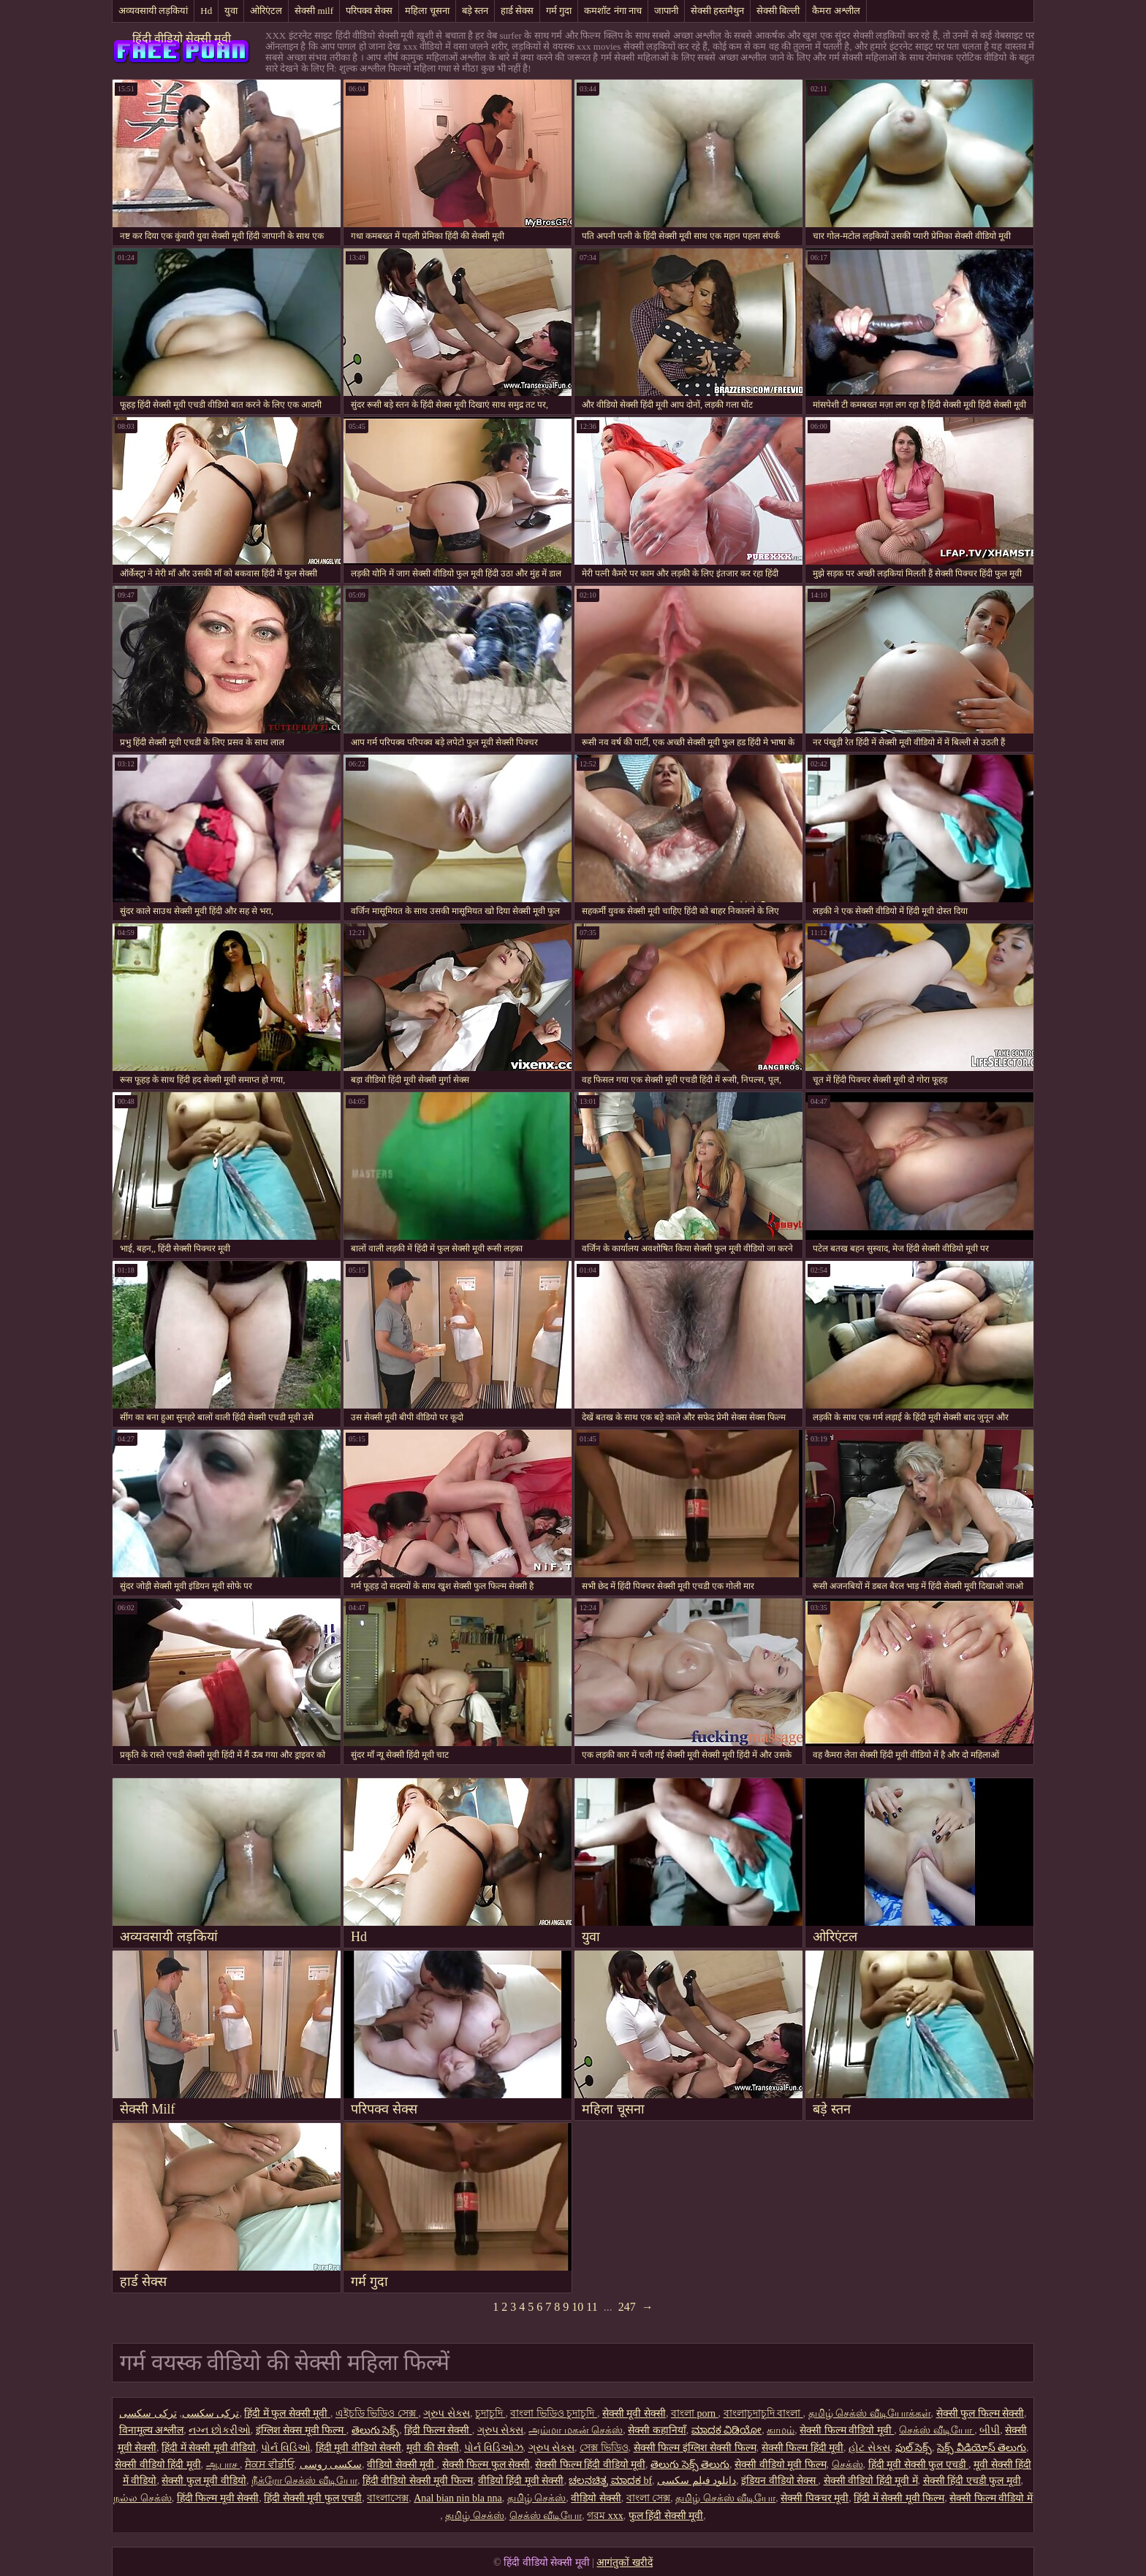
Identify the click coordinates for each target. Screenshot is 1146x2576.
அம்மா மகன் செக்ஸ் (575, 2430)
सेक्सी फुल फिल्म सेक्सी (980, 2413)
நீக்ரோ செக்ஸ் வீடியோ (304, 2480)
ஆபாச (223, 2464)
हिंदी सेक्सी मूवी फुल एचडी (313, 2498)
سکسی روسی (331, 2464)
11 (591, 2307)
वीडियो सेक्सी (596, 2498)
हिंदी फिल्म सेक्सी (438, 2430)
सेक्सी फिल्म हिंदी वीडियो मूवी (590, 2464)
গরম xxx (605, 2515)
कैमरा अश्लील (836, 10)
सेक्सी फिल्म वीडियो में (991, 2498)
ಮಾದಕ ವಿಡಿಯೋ (726, 2430)
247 (627, 2307)
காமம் (780, 2430)
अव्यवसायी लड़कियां (153, 10)
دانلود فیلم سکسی (696, 2480)
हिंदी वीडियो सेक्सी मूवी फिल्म (418, 2480)
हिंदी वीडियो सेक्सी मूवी (181, 38)
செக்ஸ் (847, 2464)
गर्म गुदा (559, 10)
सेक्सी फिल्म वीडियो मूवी (847, 2430)
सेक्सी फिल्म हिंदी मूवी (803, 2447)
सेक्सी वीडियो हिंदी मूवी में (871, 2480)
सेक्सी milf (314, 10)
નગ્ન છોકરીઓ (220, 2430)
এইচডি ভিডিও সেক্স (377, 2413)
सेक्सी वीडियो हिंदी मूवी (158, 2464)
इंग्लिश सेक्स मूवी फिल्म (301, 2430)
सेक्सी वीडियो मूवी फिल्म (781, 2464)
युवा (231, 10)
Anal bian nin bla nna (458, 2498)
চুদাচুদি (490, 2413)
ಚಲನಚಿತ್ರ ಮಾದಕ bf (610, 2480)
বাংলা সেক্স (648, 2498)
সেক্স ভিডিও (604, 2447)
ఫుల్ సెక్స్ (914, 2447)
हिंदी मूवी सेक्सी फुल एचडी (918, 2464)
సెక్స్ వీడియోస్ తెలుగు (981, 2447)
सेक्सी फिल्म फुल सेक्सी (486, 2464)
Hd (206, 10)
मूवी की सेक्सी (432, 2447)
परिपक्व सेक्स (369, 10)
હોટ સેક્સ (869, 2447)
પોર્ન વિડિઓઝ (493, 2447)
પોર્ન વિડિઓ (286, 2447)
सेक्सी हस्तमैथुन (717, 10)
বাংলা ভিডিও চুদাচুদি (553, 2413)
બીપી (989, 2430)
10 (577, 2307)
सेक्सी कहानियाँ (657, 2430)
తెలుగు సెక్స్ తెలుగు (689, 2464)
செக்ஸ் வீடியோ (936, 2430)
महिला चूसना (427, 10)
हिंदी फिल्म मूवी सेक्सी (218, 2498)
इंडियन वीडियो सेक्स (780, 2480)
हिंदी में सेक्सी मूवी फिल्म (899, 2498)
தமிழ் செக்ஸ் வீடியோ (725, 2498)
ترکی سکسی (211, 2413)
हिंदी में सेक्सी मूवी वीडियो (209, 2447)
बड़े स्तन (475, 10)
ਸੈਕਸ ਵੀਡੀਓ (270, 2464)
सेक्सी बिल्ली (778, 10)
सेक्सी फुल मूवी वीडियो (204, 2480)
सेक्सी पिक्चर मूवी (815, 2498)
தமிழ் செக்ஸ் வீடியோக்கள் (869, 2413)
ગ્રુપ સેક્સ (446, 2413)
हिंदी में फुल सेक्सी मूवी (287, 2413)
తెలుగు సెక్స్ (376, 2430)
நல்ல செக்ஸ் (142, 2498)
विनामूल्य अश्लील (151, 2430)
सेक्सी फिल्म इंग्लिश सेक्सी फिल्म (695, 2447)
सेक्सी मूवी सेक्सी (634, 2413)
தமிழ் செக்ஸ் (536, 2498)
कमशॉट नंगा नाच (613, 10)
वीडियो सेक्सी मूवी (402, 2464)
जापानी (666, 10)
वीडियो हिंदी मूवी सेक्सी (521, 2480)
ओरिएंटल (266, 10)
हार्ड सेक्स (517, 10)
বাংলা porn (694, 2413)
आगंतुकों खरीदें (624, 2562)
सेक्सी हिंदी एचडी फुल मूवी (972, 2480)
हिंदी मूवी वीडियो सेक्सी (359, 2447)
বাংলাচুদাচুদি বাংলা (763, 2413)
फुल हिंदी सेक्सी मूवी (666, 2515)
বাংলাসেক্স (388, 2498)
